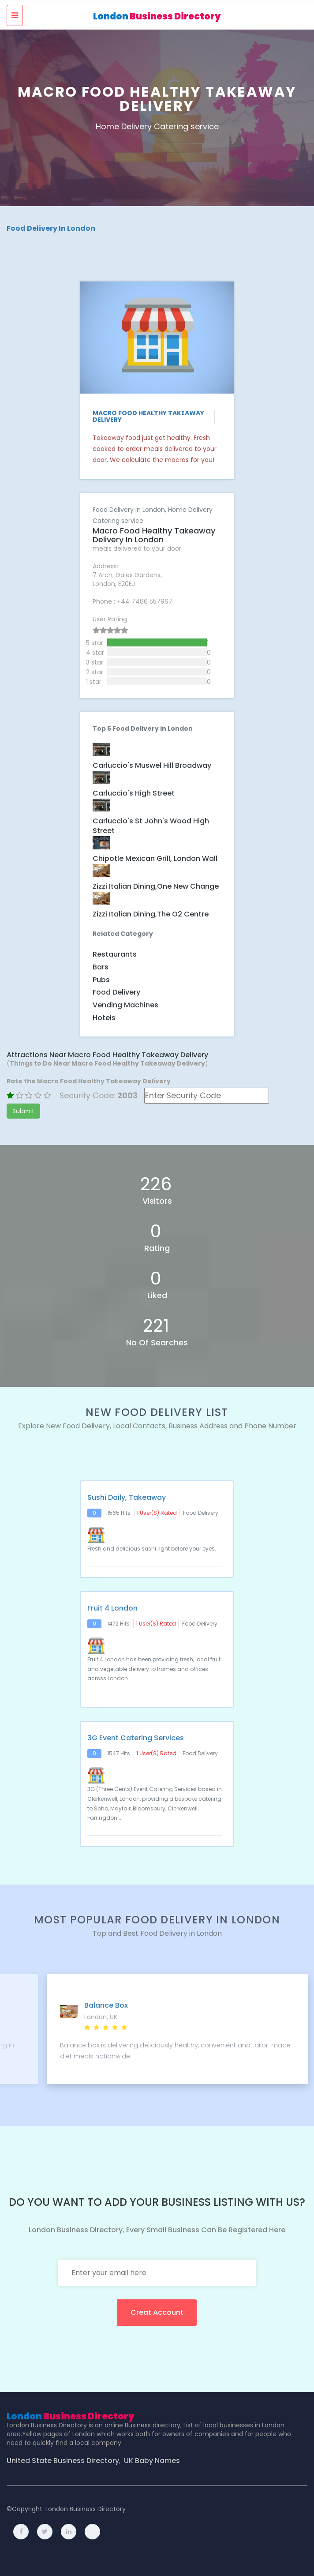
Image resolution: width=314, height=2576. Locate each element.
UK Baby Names (152, 2461)
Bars (100, 967)
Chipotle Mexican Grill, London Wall (155, 859)
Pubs (101, 980)
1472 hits (118, 1623)
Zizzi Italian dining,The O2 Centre (151, 914)
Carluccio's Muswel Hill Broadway (152, 765)
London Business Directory (85, 2509)
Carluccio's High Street (134, 793)
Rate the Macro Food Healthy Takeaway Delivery (89, 1081)
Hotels (104, 1018)
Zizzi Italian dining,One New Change (156, 886)
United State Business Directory (63, 2461)
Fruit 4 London (112, 1608)
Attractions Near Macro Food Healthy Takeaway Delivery (107, 1055)
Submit (23, 1111)
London (157, 16)
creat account (157, 2312)
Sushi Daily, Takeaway (126, 1498)
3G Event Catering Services (135, 1738)
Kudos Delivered (77, 2005)
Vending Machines (125, 1005)
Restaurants (115, 954)
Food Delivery (116, 992)
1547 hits (118, 1753)
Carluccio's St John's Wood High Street (151, 826)
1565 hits (119, 1513)
